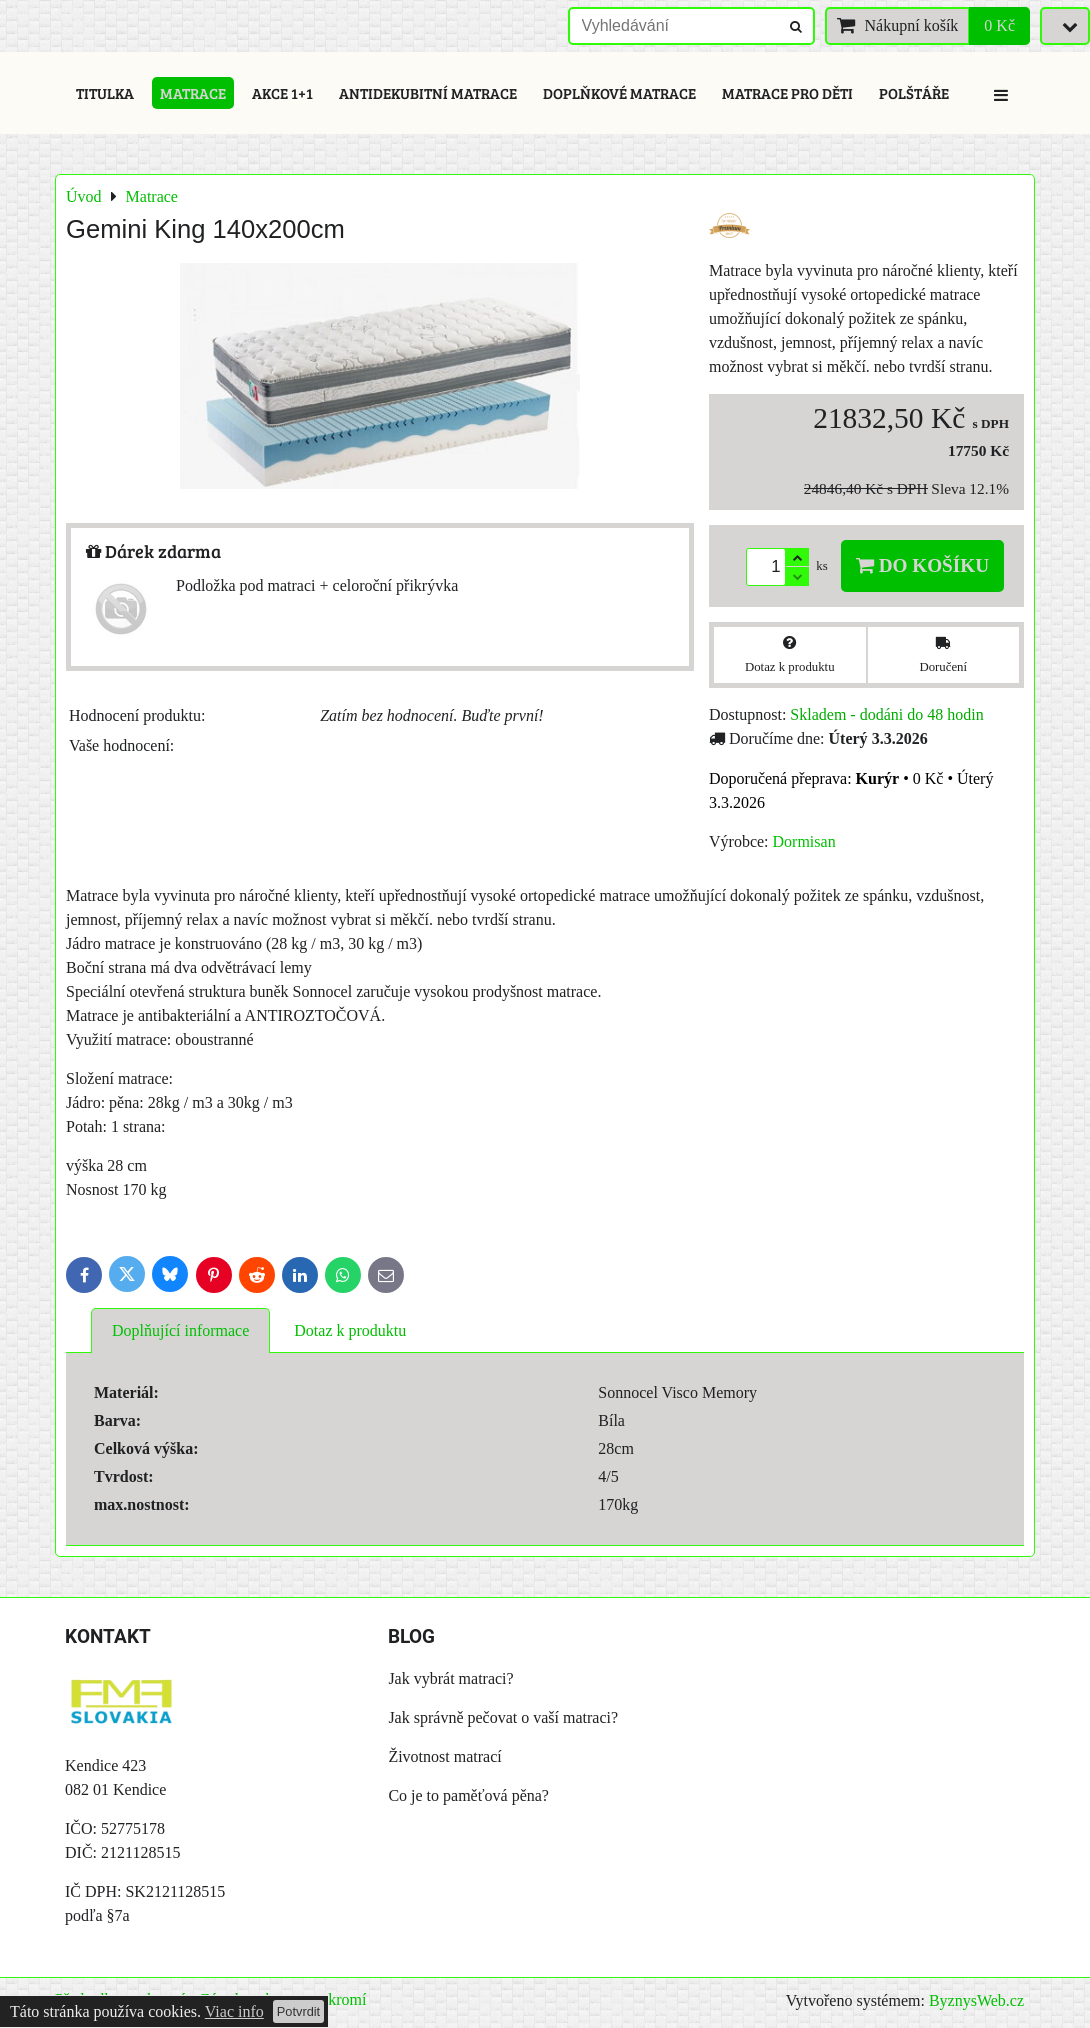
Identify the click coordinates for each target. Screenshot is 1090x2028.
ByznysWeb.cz (976, 2000)
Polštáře (914, 93)
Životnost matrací (444, 1756)
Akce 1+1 (282, 93)
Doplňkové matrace (619, 93)
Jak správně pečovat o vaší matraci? (503, 1717)
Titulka (105, 93)
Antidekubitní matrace (428, 93)
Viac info (234, 2011)
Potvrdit (298, 2011)
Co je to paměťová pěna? (468, 1795)
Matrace (193, 93)
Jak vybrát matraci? (450, 1678)
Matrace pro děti (787, 93)
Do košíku (922, 565)
